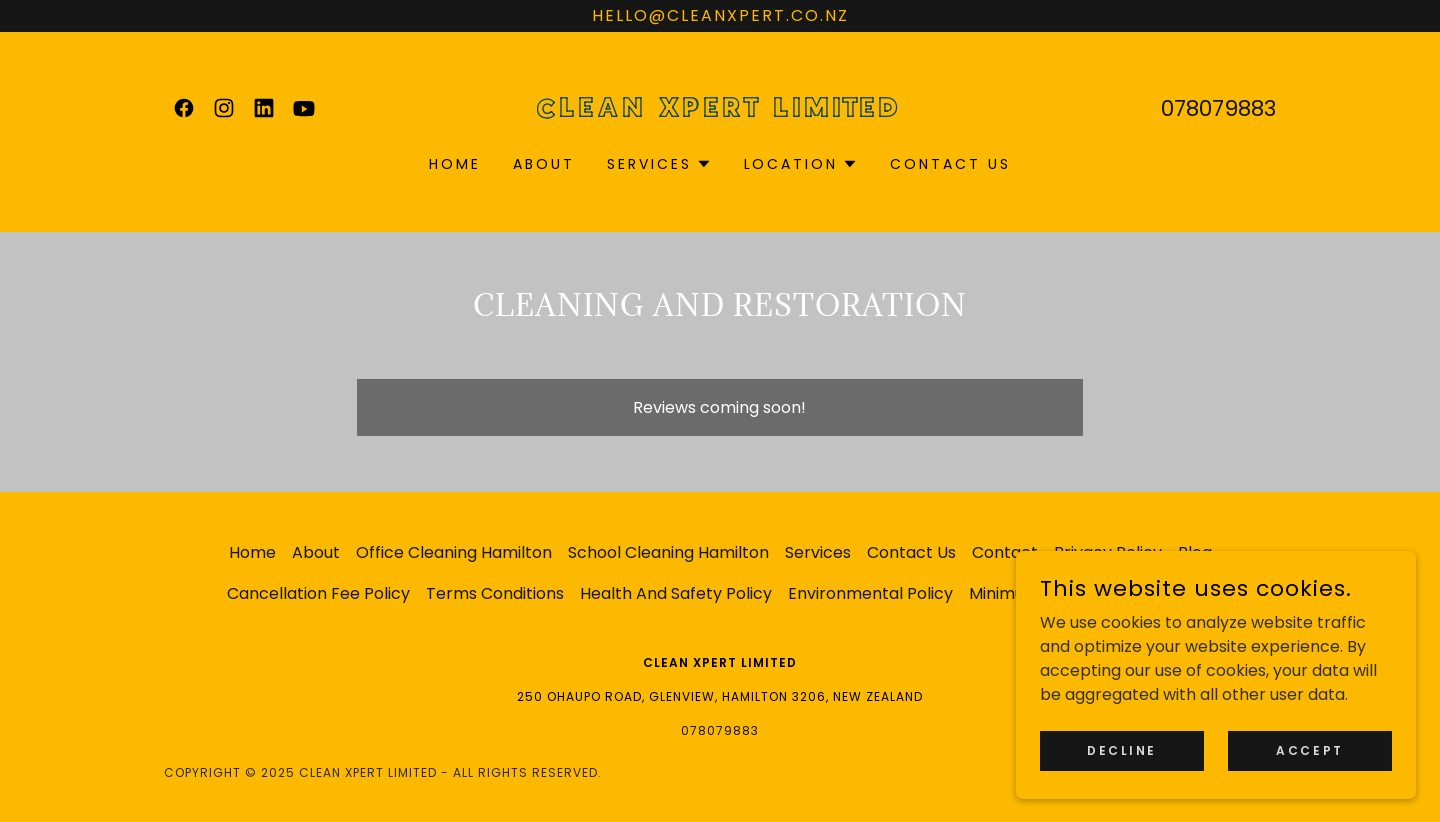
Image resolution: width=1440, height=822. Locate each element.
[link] (184, 108)
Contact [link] (1005, 552)
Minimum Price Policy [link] (1051, 593)
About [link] (544, 164)
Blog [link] (1195, 552)
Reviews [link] (1181, 593)
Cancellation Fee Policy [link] (318, 593)
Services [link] (818, 552)
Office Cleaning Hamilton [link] (454, 552)
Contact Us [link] (950, 164)
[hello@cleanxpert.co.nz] (720, 16)
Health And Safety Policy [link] (676, 593)
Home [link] (455, 164)
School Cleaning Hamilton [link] (668, 552)
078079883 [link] (1218, 108)
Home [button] (252, 552)
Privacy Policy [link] (1108, 552)
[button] (659, 164)
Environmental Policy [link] (870, 593)
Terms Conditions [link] (495, 593)
